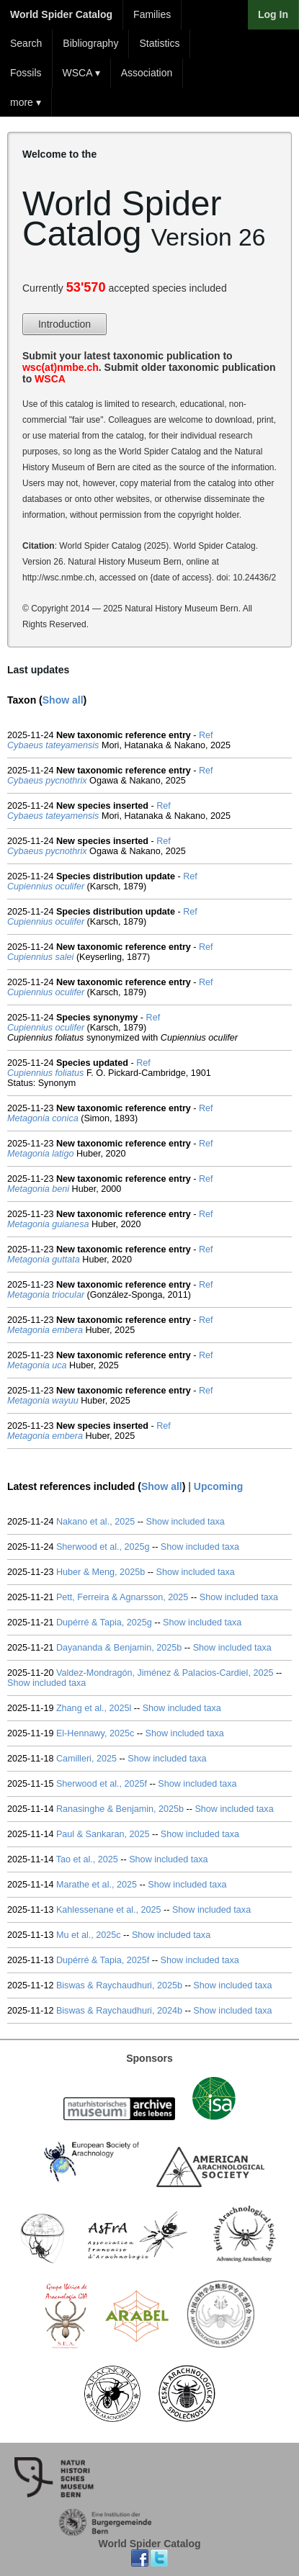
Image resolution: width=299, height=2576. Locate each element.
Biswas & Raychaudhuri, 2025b (119, 1985)
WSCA (50, 379)
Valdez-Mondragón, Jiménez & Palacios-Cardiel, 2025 (164, 1673)
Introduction (64, 324)
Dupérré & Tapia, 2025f (102, 1960)
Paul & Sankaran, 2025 (103, 1834)
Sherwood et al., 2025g (103, 1547)
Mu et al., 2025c (88, 1935)
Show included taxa (185, 1522)
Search (26, 43)
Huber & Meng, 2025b (100, 1572)
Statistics (159, 43)
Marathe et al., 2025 (96, 1885)
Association (147, 72)
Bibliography (90, 43)
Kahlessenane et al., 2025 (108, 1910)
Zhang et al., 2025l (93, 1708)
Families (152, 14)
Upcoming (218, 1486)
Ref (206, 735)
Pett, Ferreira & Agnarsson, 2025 (122, 1597)
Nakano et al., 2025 (95, 1522)
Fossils (26, 72)
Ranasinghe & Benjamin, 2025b (120, 1809)
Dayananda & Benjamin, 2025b (119, 1648)
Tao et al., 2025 (87, 1859)
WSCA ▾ (81, 72)
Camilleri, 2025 (86, 1759)
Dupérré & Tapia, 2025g (104, 1622)
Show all (63, 700)
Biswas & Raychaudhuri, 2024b (119, 2011)
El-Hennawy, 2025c (95, 1733)
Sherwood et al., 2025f (101, 1784)
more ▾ (25, 102)
